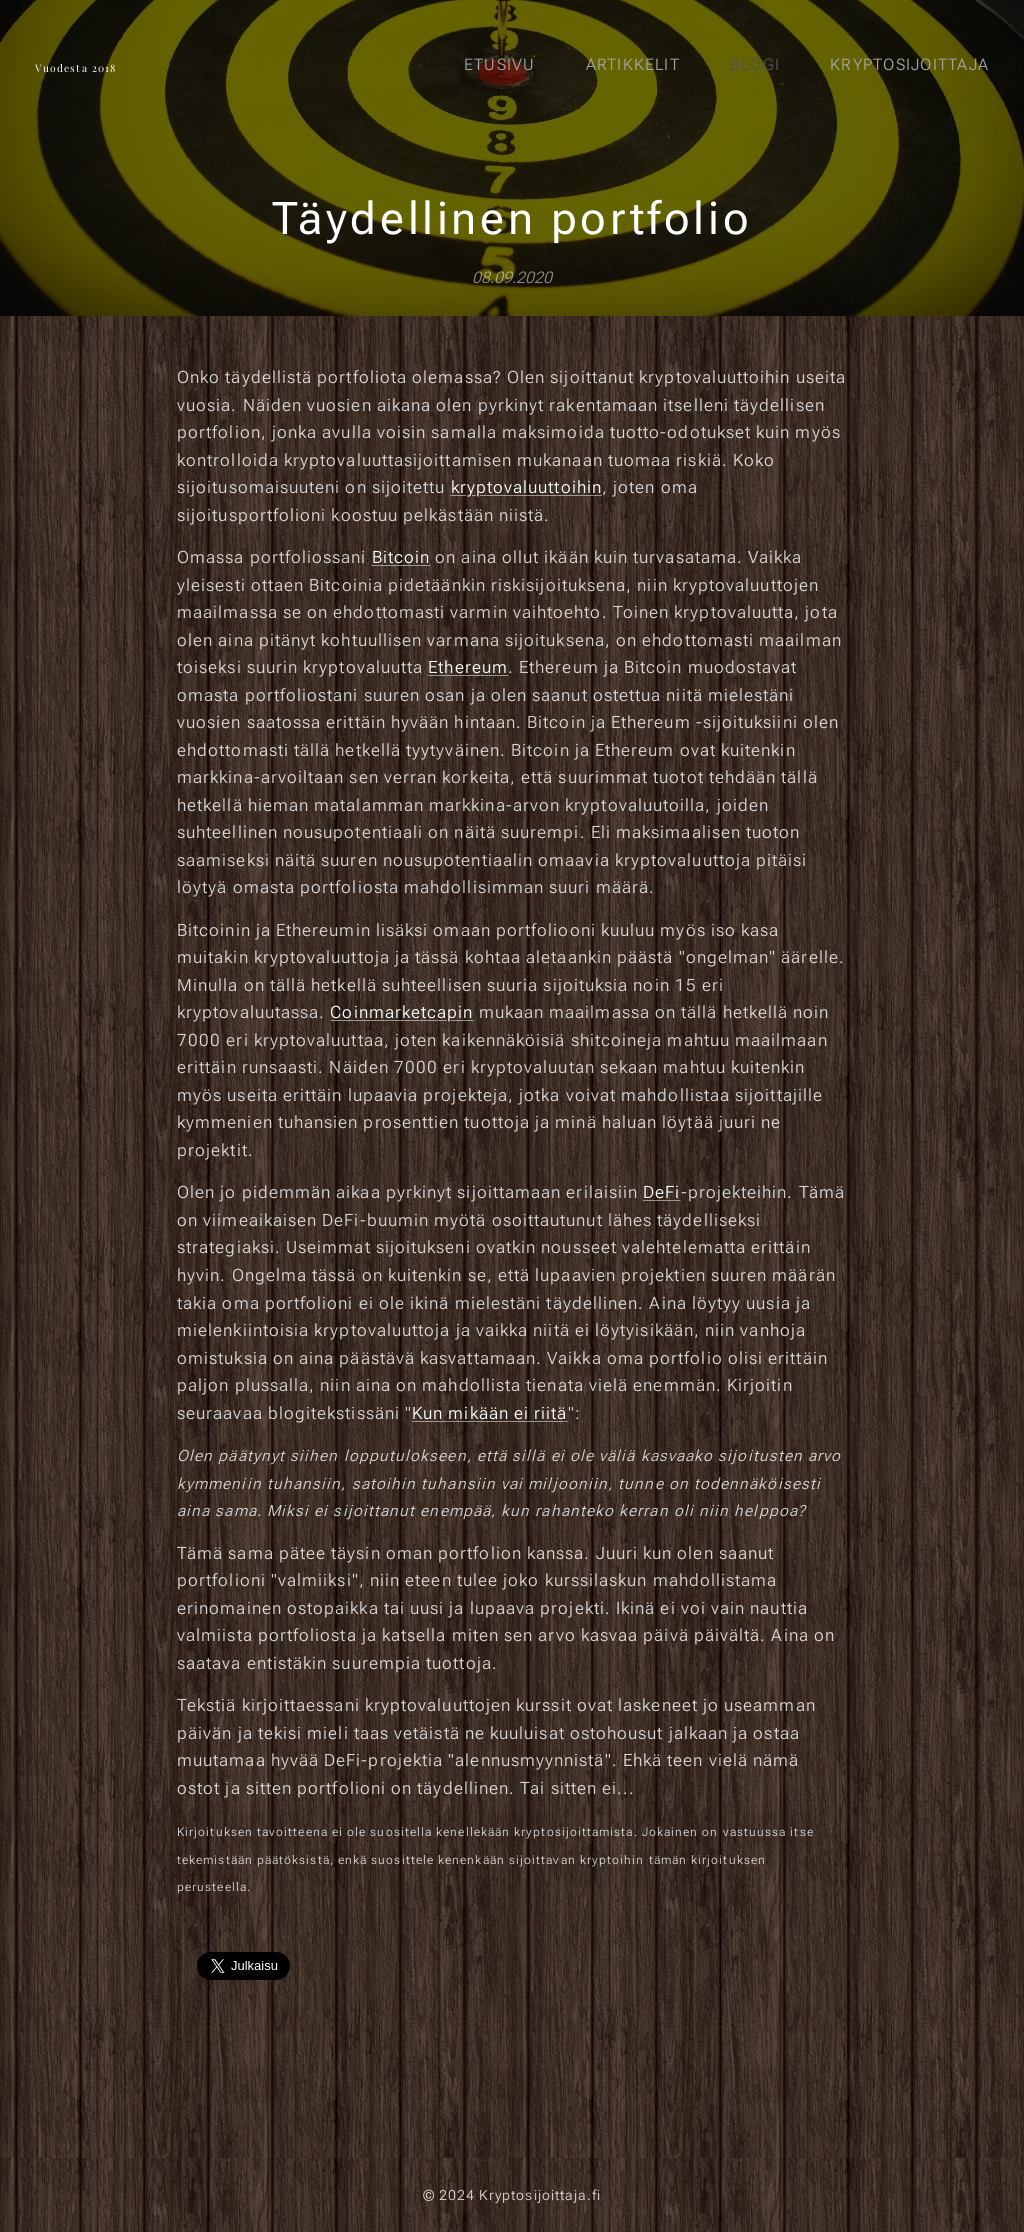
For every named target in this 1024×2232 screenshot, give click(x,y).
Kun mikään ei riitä (489, 1413)
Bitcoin (401, 557)
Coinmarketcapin (401, 1012)
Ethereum (468, 667)
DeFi (661, 1193)
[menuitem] (505, 65)
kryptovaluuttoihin (526, 487)
